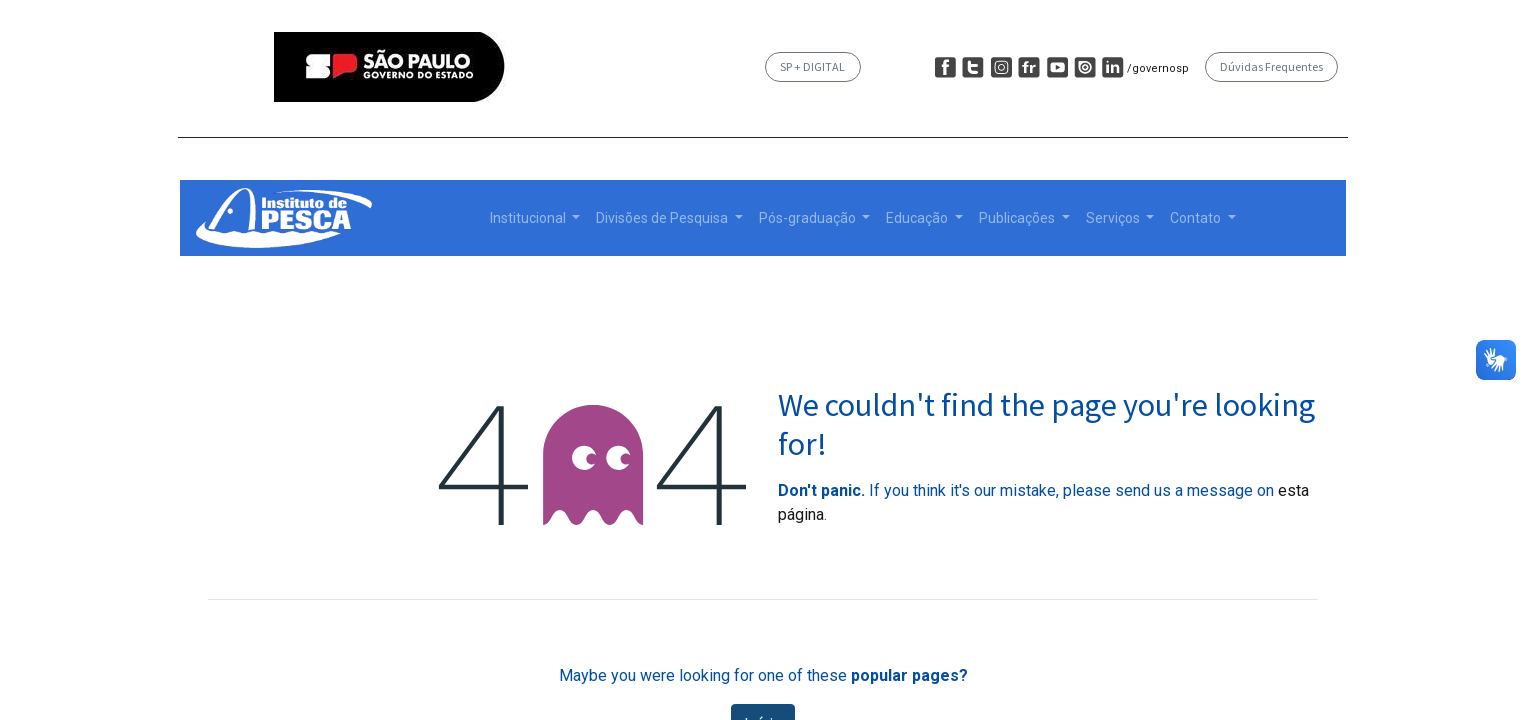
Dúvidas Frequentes (1271, 66)
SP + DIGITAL (812, 66)
